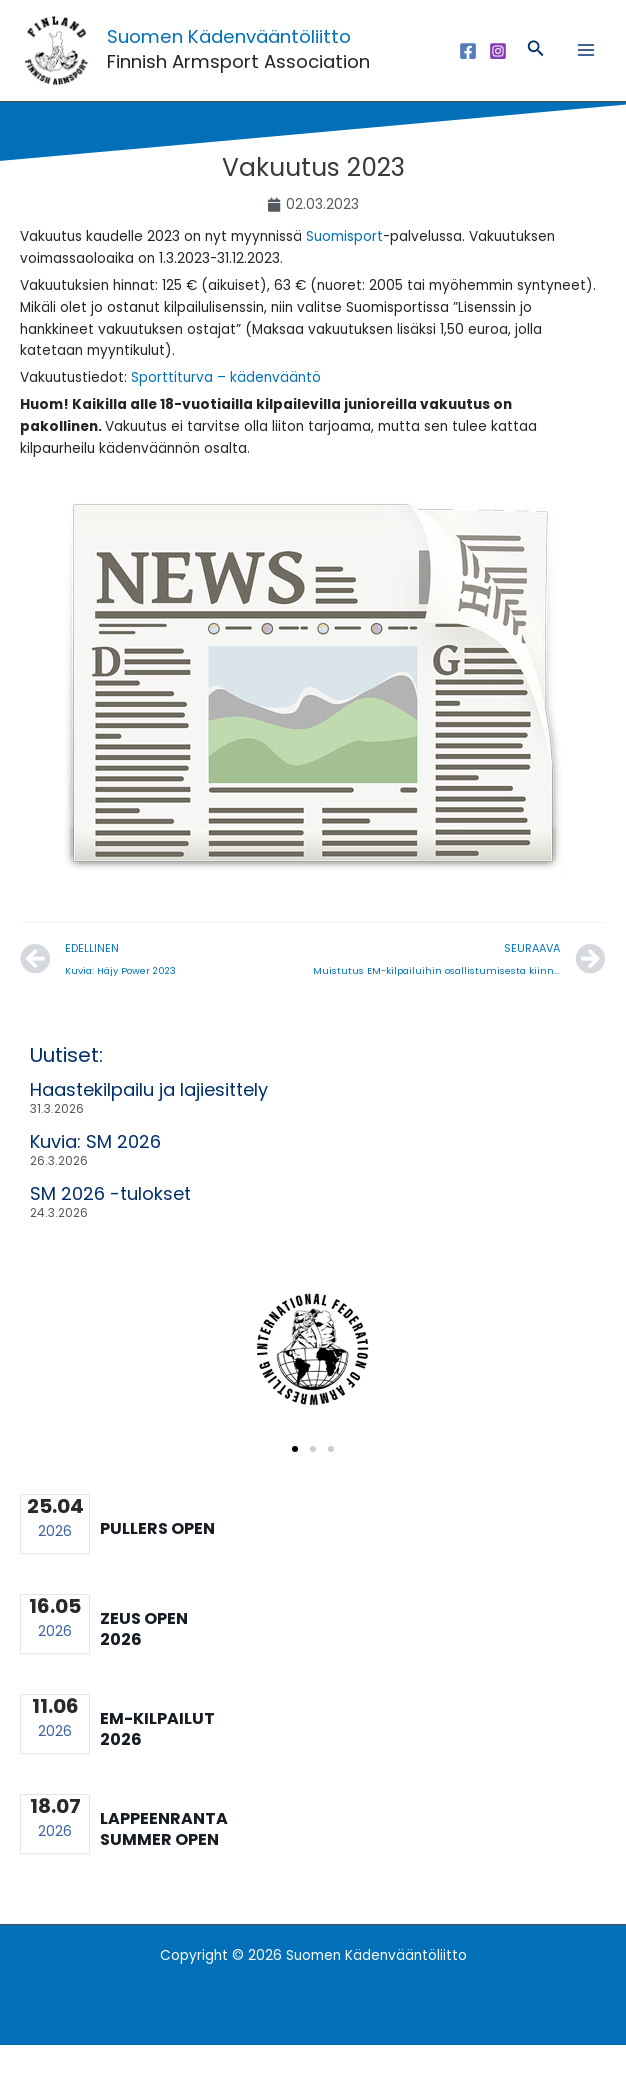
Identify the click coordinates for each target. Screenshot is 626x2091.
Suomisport (344, 283)
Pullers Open (157, 1575)
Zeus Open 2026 (144, 1675)
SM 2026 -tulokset (110, 1239)
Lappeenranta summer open (164, 1875)
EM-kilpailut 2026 (157, 1775)
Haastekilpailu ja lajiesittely (149, 1135)
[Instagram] (498, 74)
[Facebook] (468, 74)
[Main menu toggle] (586, 73)
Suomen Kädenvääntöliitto (274, 57)
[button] (536, 74)
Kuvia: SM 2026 (95, 1187)
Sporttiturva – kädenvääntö (226, 424)
